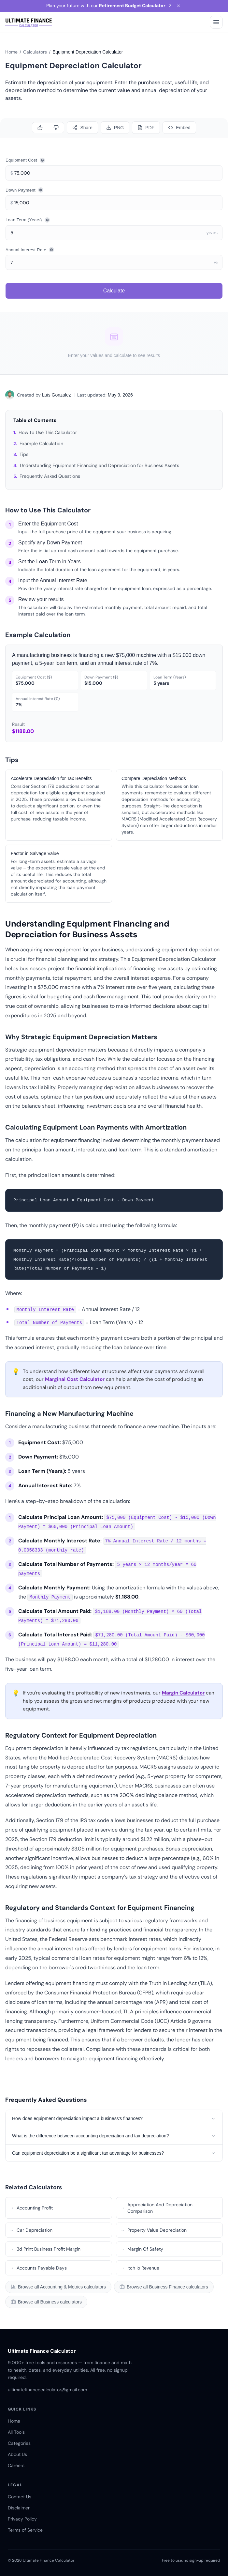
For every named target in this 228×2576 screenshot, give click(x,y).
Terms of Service (25, 2530)
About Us (17, 2454)
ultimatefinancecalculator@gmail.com (47, 2390)
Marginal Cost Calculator (75, 1379)
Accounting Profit (31, 2208)
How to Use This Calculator (48, 432)
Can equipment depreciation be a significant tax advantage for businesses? (114, 2153)
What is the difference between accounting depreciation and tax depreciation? (114, 2135)
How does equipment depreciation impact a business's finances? (114, 2118)
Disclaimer (19, 2508)
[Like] (40, 127)
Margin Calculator (183, 1693)
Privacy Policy (22, 2519)
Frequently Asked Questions (50, 476)
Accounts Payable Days (38, 2268)
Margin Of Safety (141, 2249)
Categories (19, 2443)
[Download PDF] (146, 127)
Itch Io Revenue (139, 2268)
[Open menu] (216, 22)
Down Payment (24, 190)
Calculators (35, 52)
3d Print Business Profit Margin (44, 2249)
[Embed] (179, 127)
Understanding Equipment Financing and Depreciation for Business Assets (99, 465)
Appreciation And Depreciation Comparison (156, 2208)
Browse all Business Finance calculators (164, 2286)
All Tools (16, 2432)
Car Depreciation (30, 2230)
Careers (16, 2465)
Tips (24, 454)
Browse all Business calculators (46, 2301)
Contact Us (19, 2497)
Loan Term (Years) (28, 220)
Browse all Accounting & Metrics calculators (58, 2286)
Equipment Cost (25, 160)
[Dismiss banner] (179, 6)
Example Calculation (41, 443)
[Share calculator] (82, 127)
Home (11, 52)
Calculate (114, 290)
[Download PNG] (115, 127)
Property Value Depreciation (153, 2230)
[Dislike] (56, 127)
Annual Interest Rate (30, 249)
